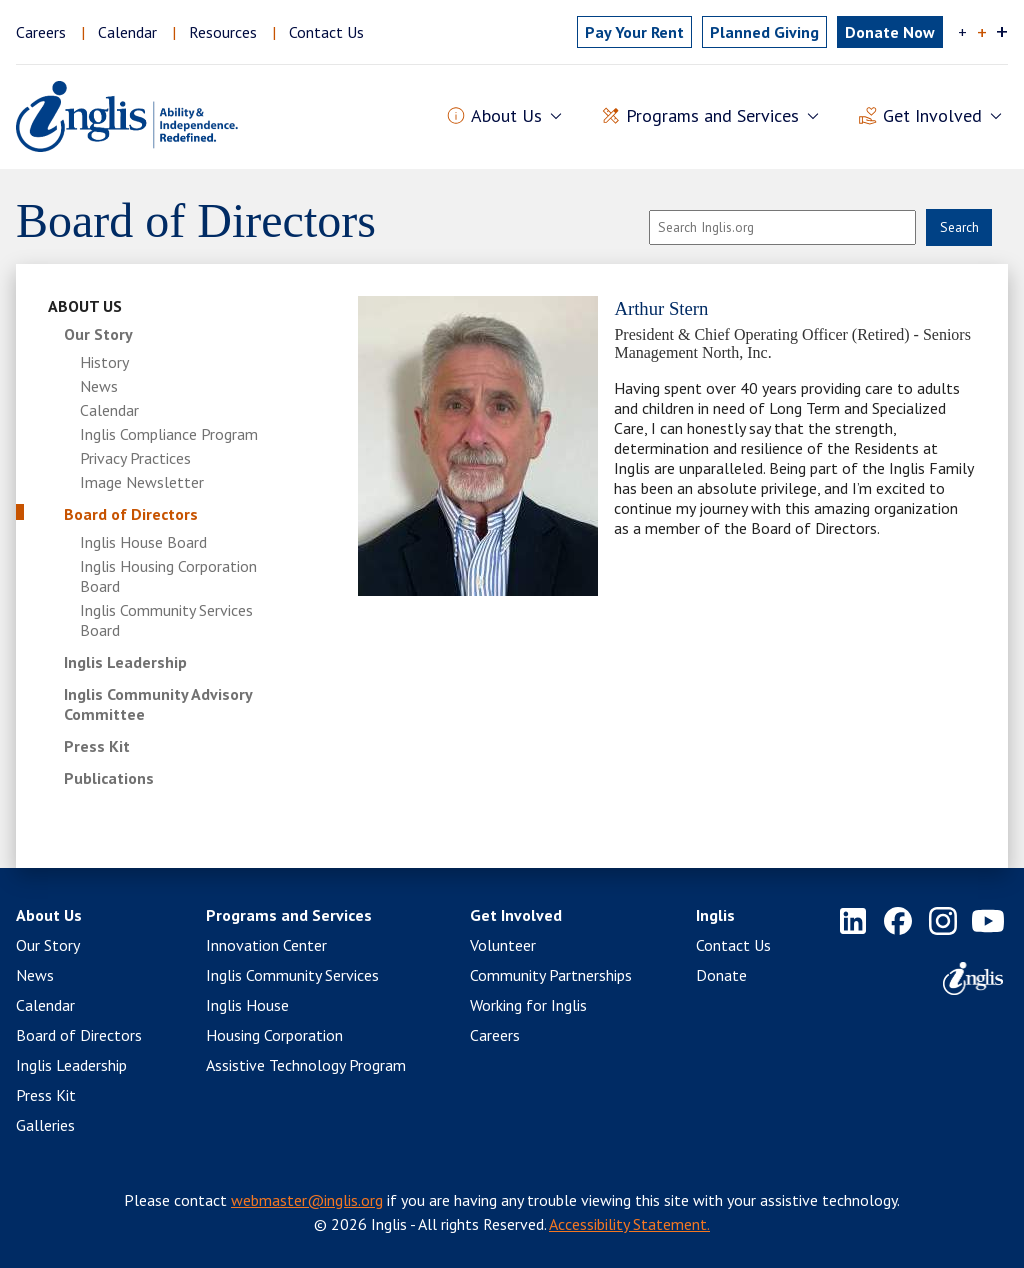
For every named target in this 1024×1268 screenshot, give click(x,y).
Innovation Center (266, 945)
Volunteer (503, 945)
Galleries (45, 1125)
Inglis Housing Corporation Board (168, 576)
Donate (721, 975)
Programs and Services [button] (712, 116)
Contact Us (326, 32)
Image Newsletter (142, 482)
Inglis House (247, 1005)
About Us (85, 306)
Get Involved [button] (932, 116)
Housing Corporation (274, 1035)
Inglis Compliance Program (169, 434)
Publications (109, 778)
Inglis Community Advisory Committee (158, 704)
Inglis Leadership (125, 662)
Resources (223, 32)
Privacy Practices (135, 458)
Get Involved (516, 915)
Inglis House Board (143, 542)
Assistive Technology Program (306, 1065)
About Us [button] (506, 116)
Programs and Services (289, 915)
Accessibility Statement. (629, 1224)
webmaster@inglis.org (307, 1200)
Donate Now (890, 32)
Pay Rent (634, 32)
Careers (41, 32)
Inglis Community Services (292, 975)
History (104, 362)
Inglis (715, 915)
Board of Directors (131, 514)
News (99, 386)
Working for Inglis (528, 1005)
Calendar (127, 32)
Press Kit (97, 746)
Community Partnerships (551, 975)
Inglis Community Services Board (166, 620)
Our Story (98, 334)
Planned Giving (764, 32)
